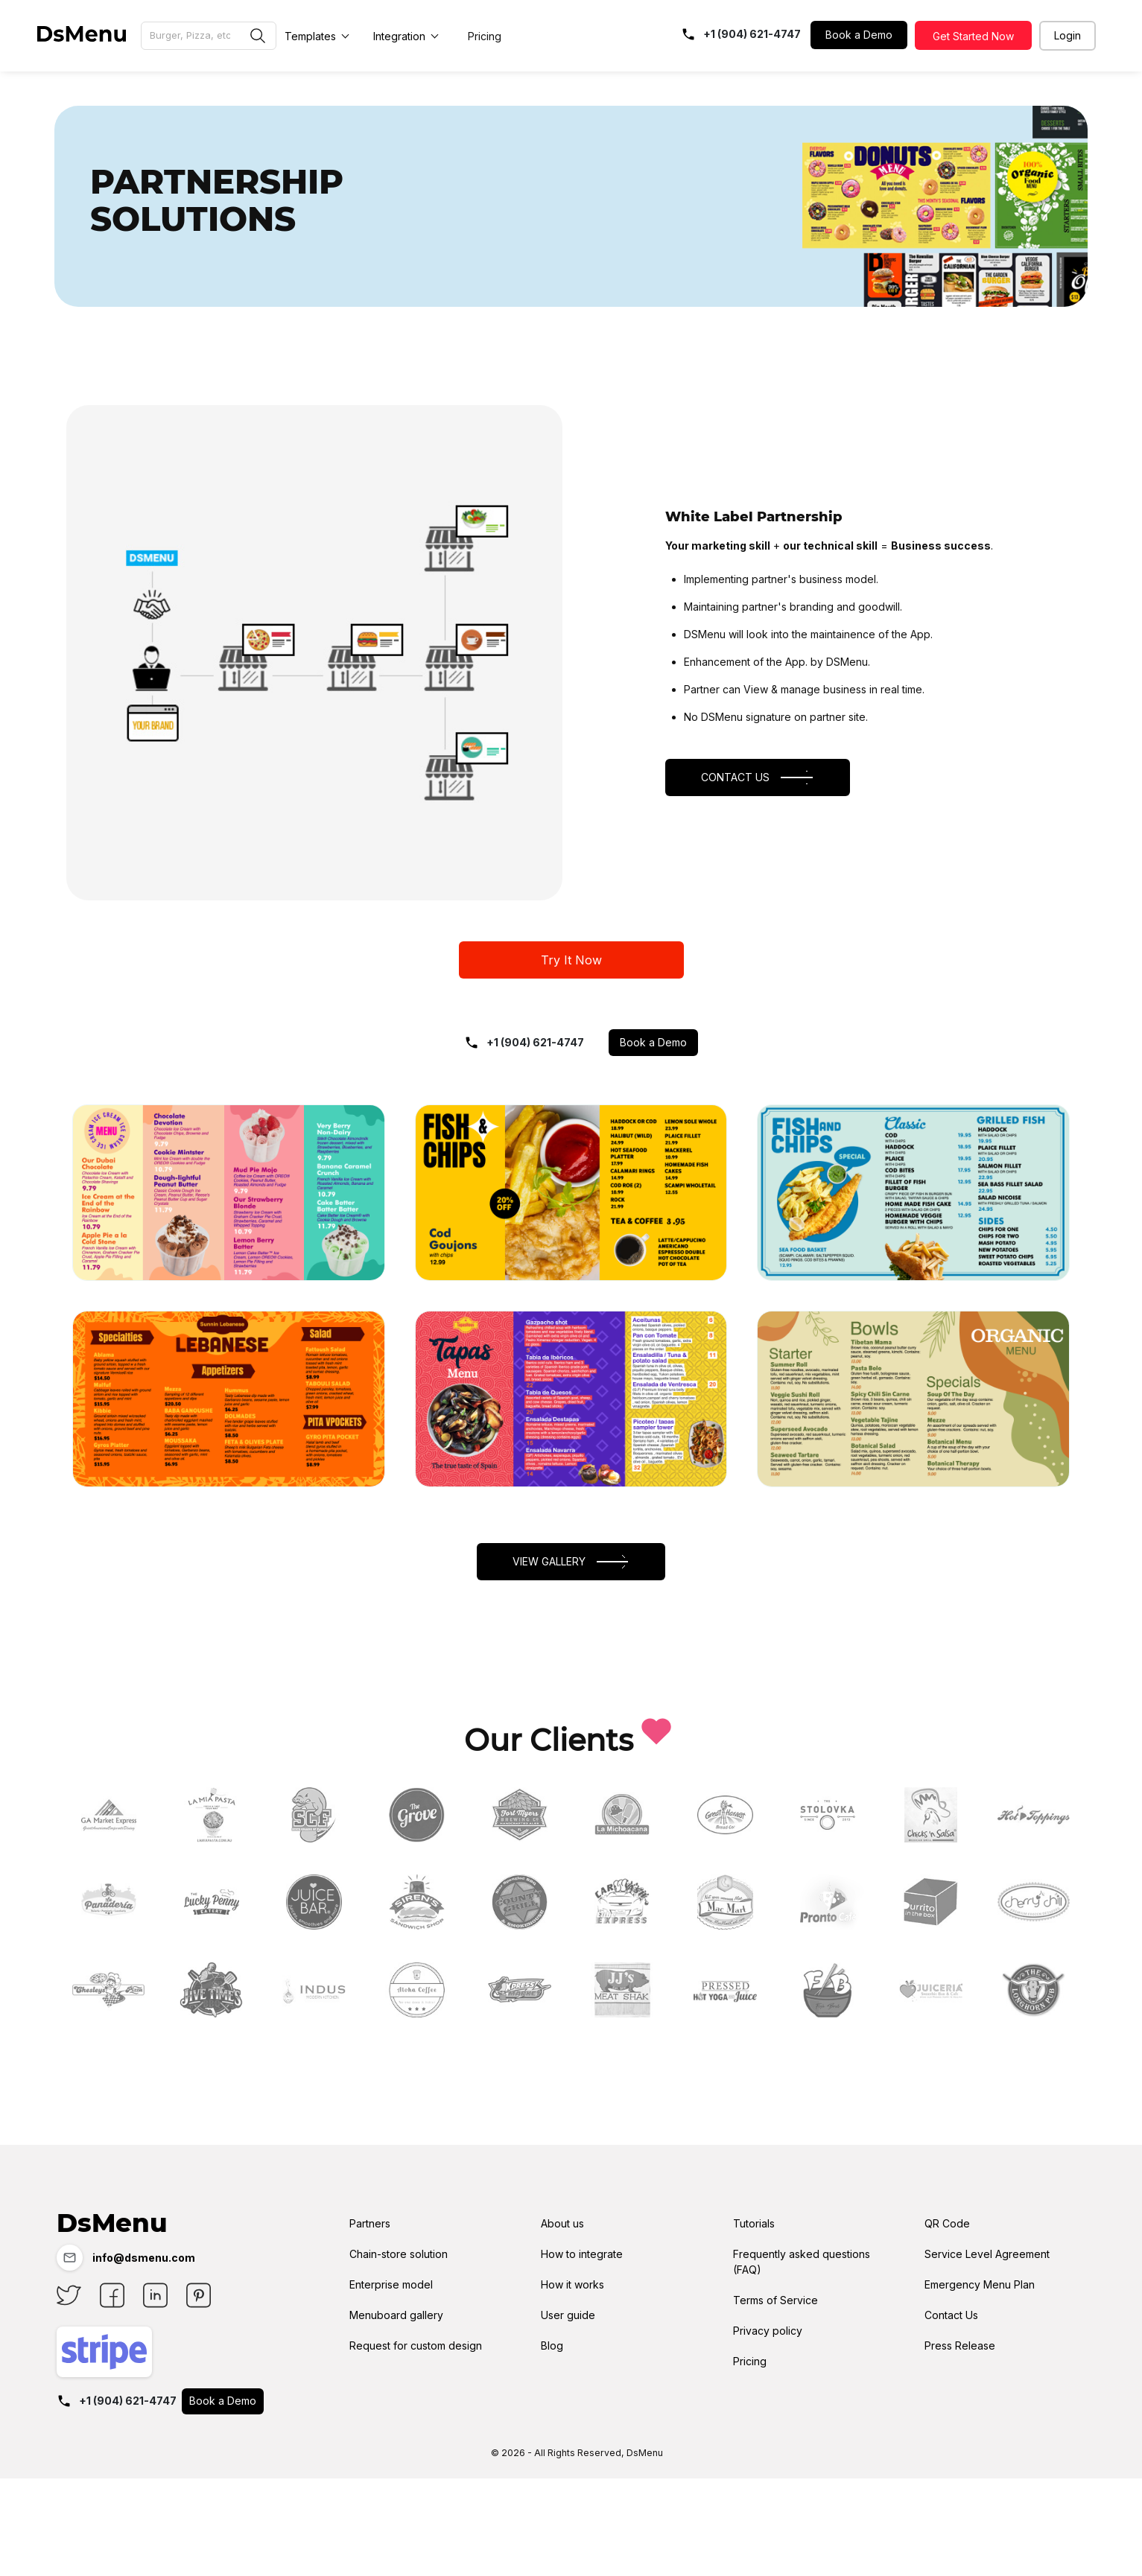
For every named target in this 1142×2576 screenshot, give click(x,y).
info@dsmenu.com (126, 2261)
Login (1067, 35)
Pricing (484, 36)
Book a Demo (858, 34)
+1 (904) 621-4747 (524, 1044)
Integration (399, 36)
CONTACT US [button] (757, 779)
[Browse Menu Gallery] (208, 36)
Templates (310, 36)
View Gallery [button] (571, 1563)
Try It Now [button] (571, 962)
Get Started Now (973, 36)
